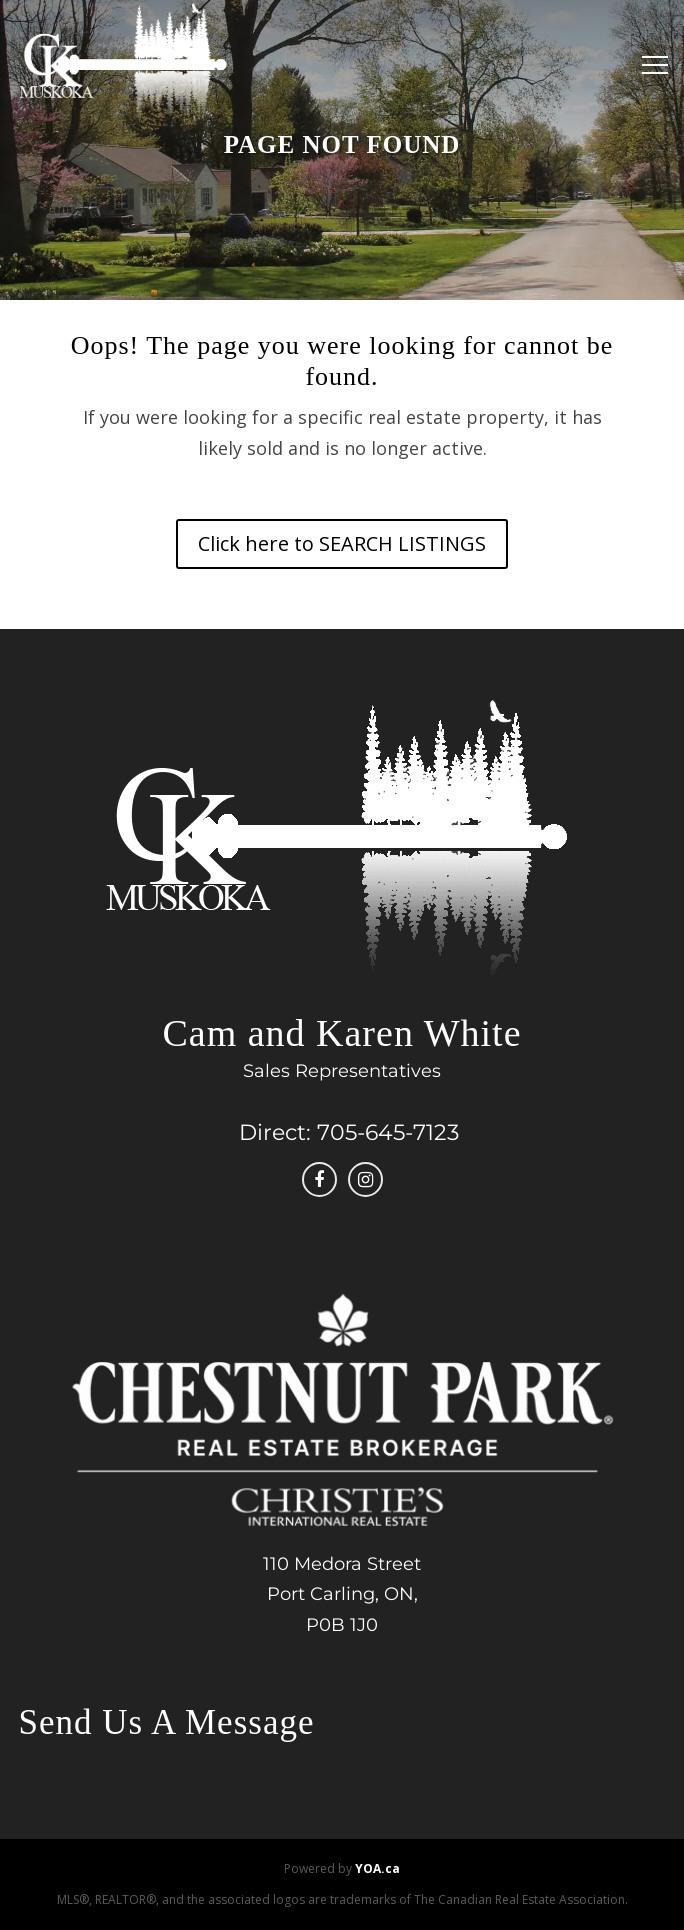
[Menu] (650, 65)
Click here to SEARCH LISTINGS (342, 543)
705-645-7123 (388, 1132)
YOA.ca (377, 1868)
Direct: (275, 1132)
